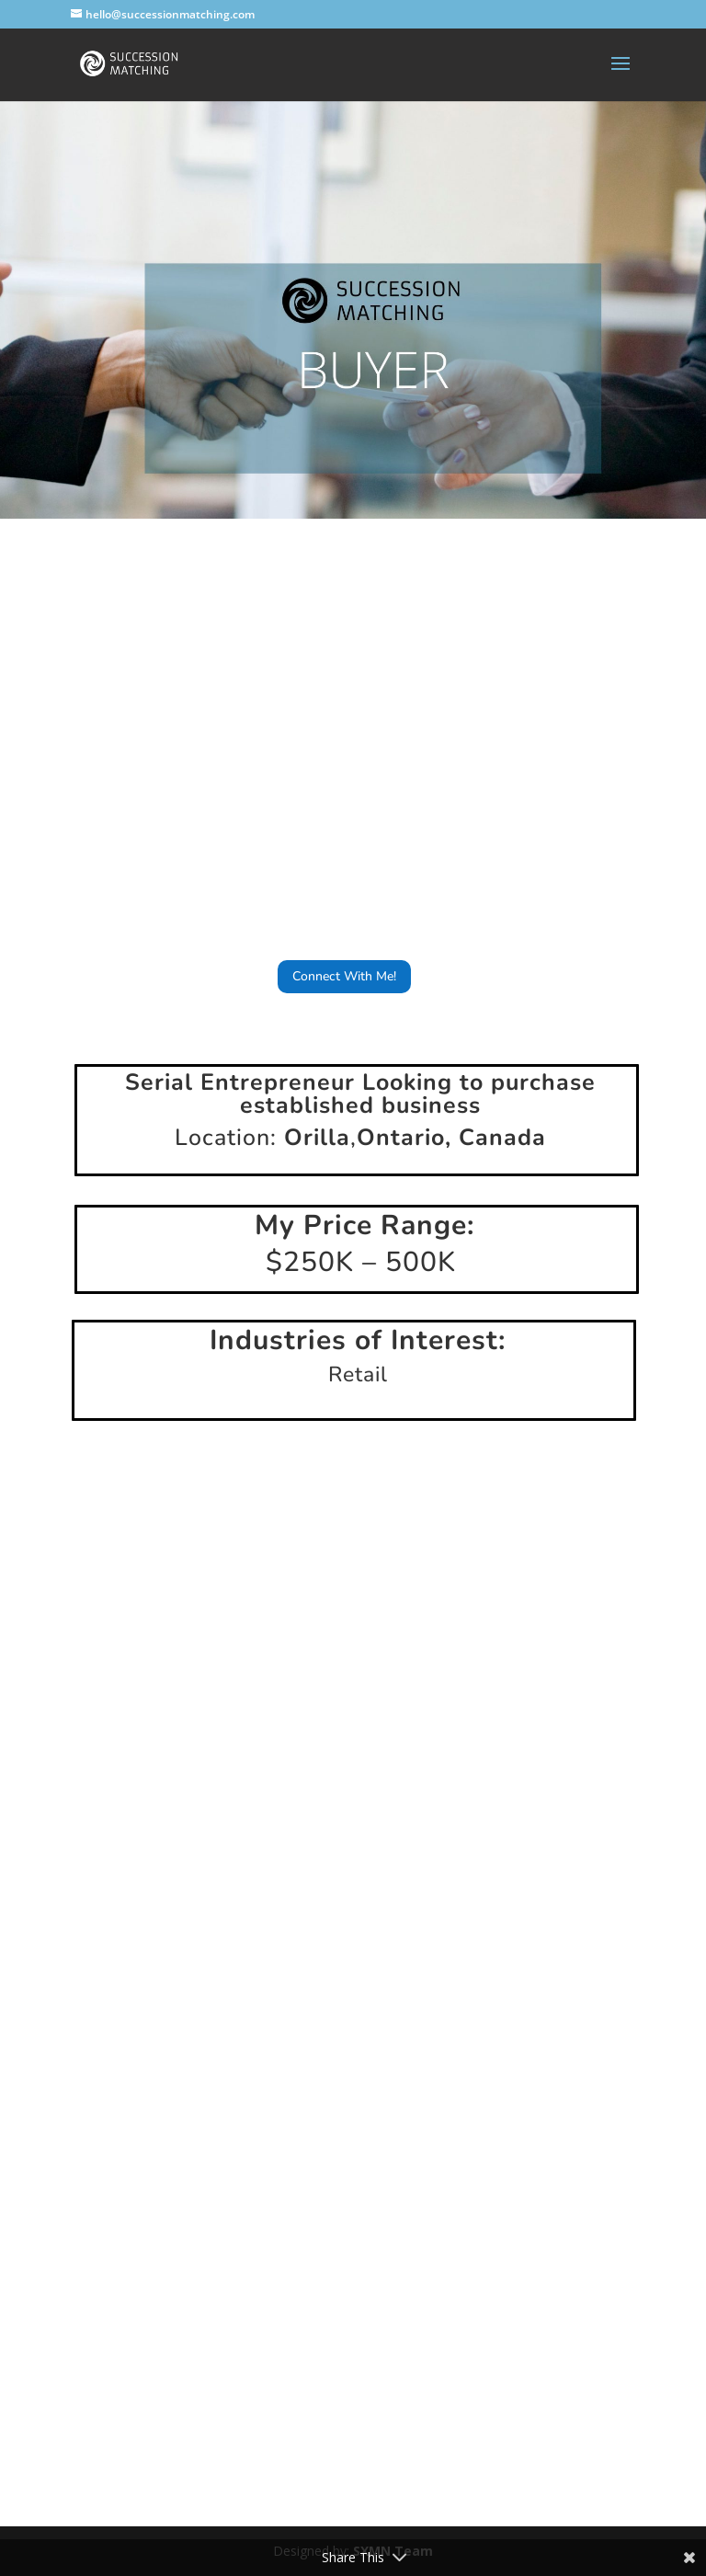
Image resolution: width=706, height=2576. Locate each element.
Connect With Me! (344, 976)
